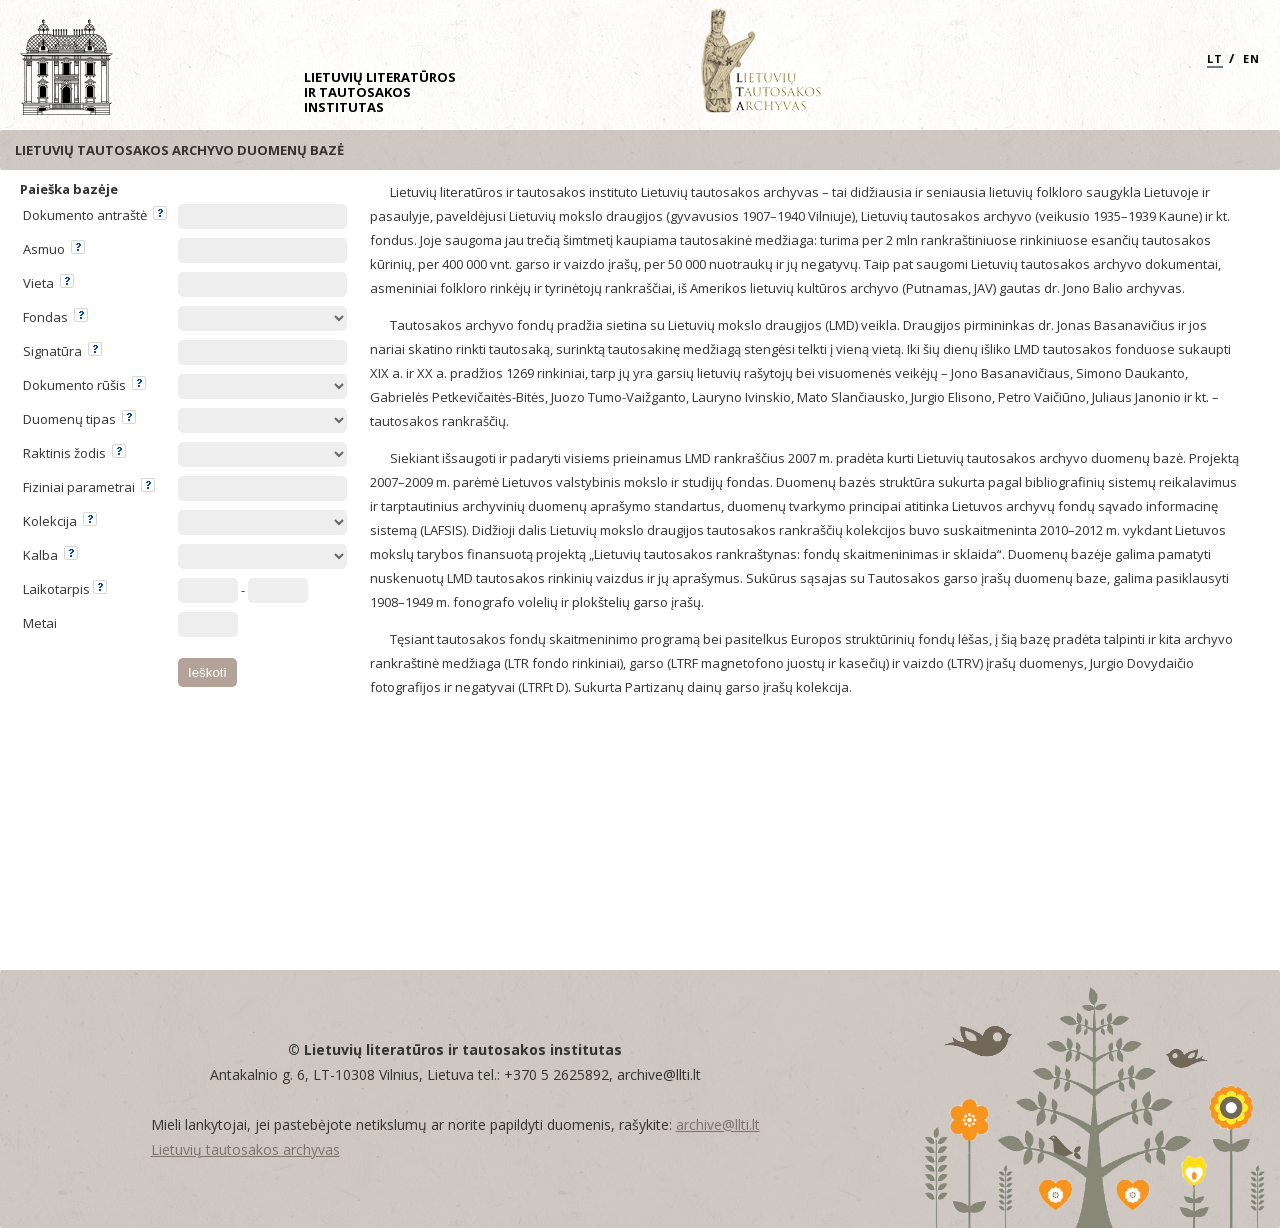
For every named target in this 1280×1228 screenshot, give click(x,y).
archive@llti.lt (718, 1124)
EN (1251, 58)
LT (1215, 58)
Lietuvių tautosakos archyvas (245, 1149)
